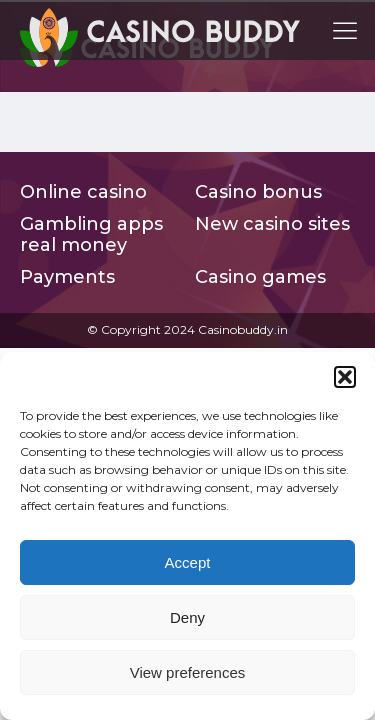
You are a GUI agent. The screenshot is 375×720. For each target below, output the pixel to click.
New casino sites (272, 224)
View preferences (188, 672)
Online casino (83, 192)
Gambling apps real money (91, 235)
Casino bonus (258, 192)
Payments (67, 277)
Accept (188, 562)
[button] (345, 377)
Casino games (260, 277)
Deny (187, 617)
